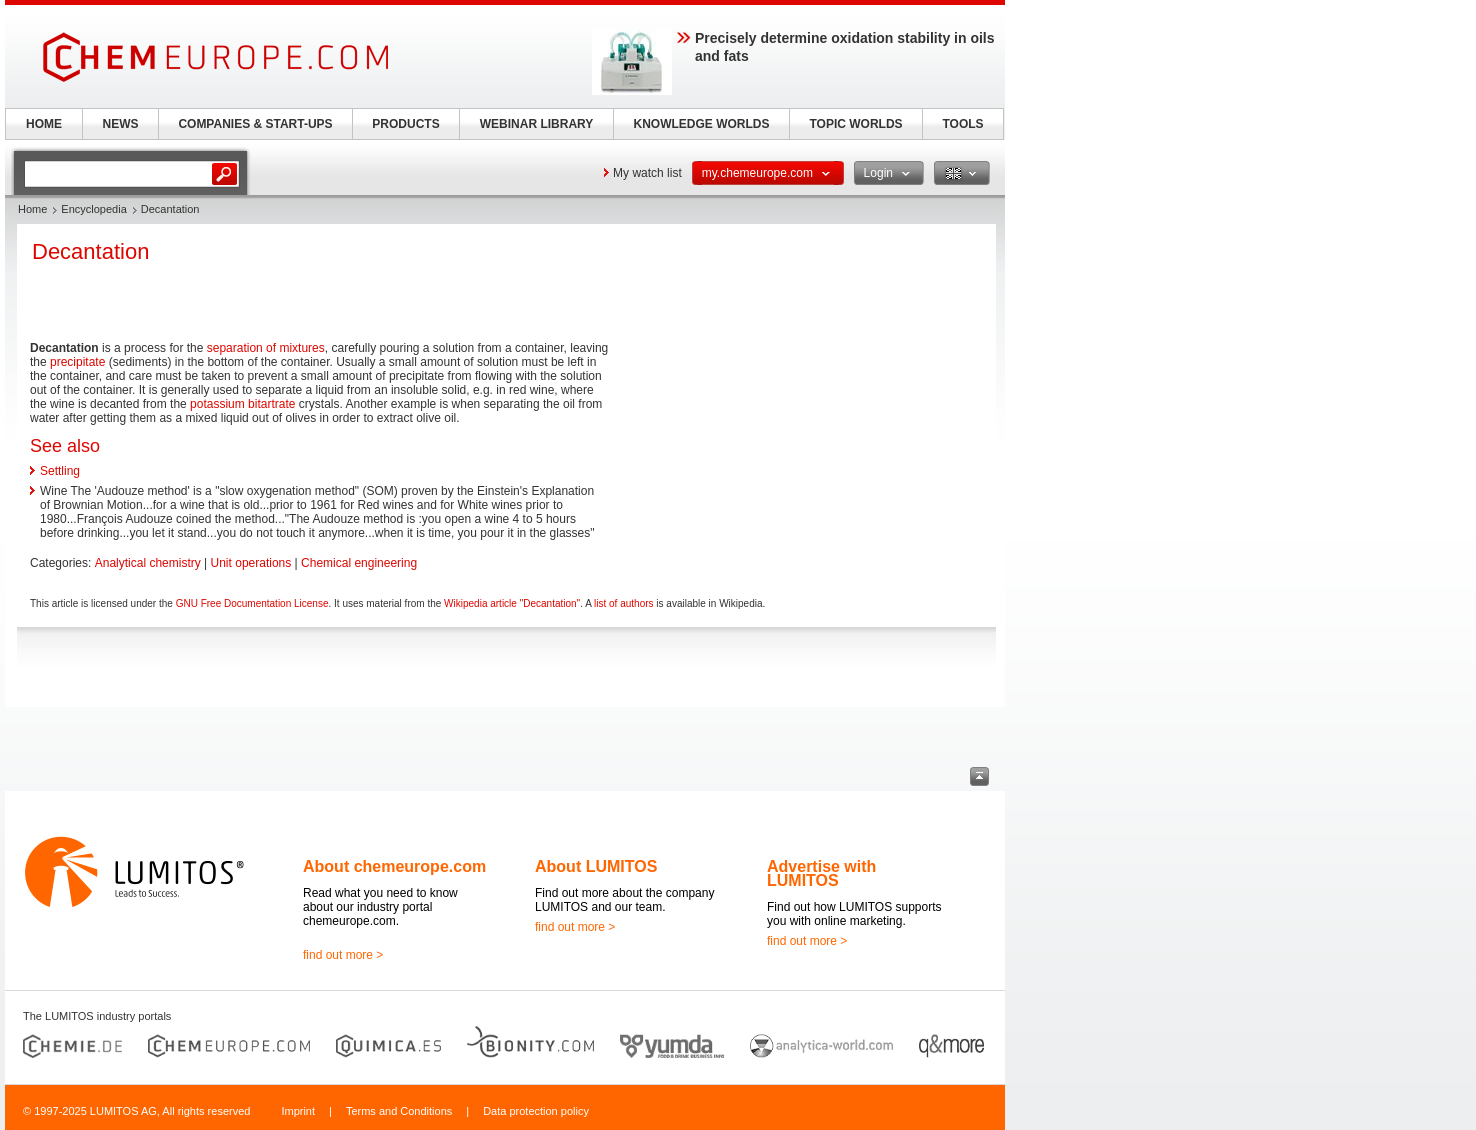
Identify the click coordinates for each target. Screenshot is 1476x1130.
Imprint (298, 1111)
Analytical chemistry (148, 563)
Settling (60, 471)
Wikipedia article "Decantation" (512, 603)
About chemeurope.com (394, 866)
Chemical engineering (359, 563)
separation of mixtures (266, 348)
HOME (44, 124)
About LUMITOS (596, 866)
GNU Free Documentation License (252, 603)
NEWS (121, 124)
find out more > (343, 955)
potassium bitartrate (242, 404)
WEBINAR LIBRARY (537, 124)
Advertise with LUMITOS (821, 873)
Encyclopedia (93, 209)
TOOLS (962, 124)
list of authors (623, 603)
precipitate (77, 362)
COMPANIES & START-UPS (255, 124)
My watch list (647, 173)
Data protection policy (536, 1111)
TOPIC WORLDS (855, 124)
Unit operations (251, 563)
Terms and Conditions (399, 1111)
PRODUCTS (405, 124)
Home (32, 209)
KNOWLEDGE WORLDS (702, 124)
